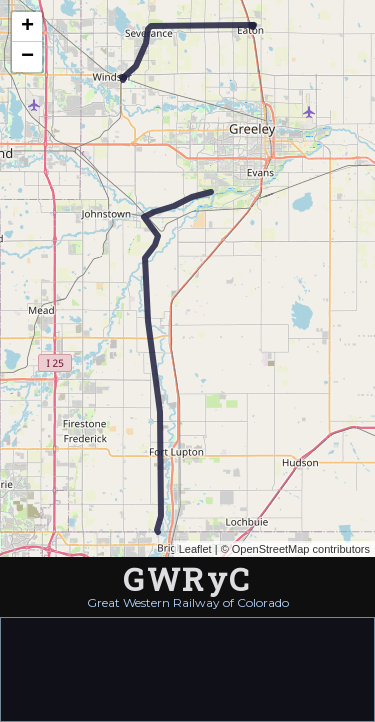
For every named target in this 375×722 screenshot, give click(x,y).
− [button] (27, 57)
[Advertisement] (188, 668)
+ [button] (27, 27)
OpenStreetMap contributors (301, 549)
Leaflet (195, 549)
